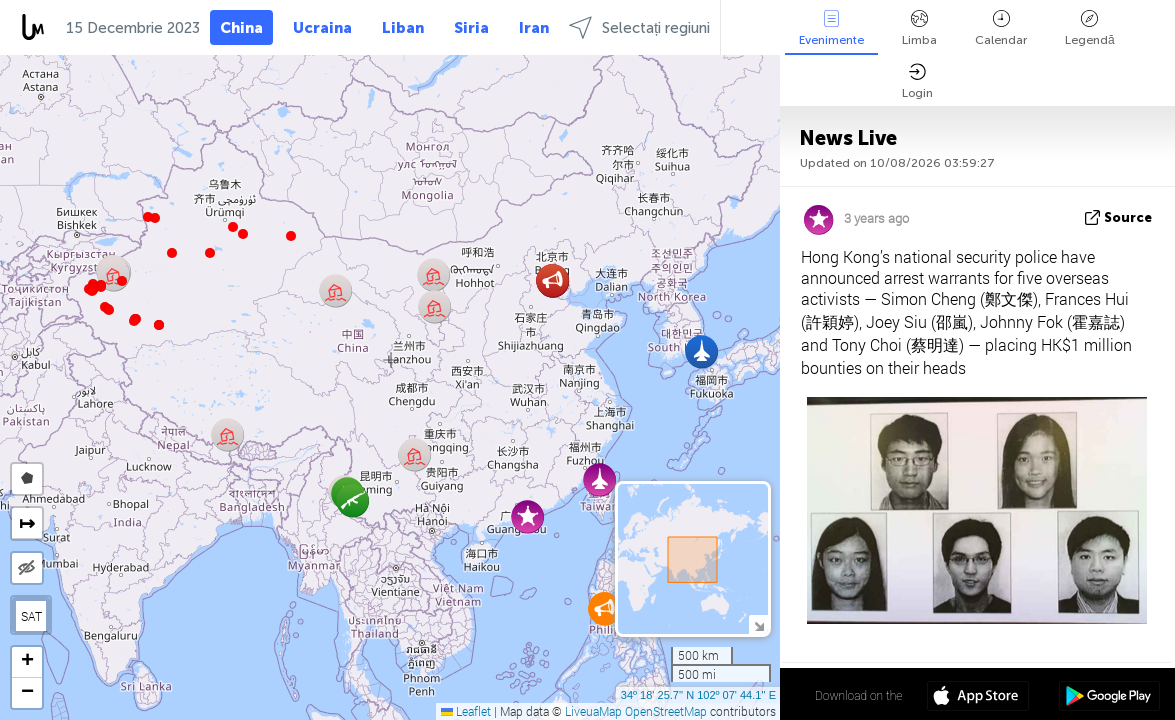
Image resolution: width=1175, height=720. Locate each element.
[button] (134, 321)
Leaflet (466, 711)
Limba (919, 28)
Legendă (1090, 28)
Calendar (1001, 28)
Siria (471, 28)
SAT (31, 616)
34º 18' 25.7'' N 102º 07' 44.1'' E (698, 695)
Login (917, 81)
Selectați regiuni (639, 27)
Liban (403, 28)
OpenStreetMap (666, 711)
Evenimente (831, 28)
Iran (534, 28)
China (241, 28)
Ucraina (322, 28)
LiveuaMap (593, 711)
